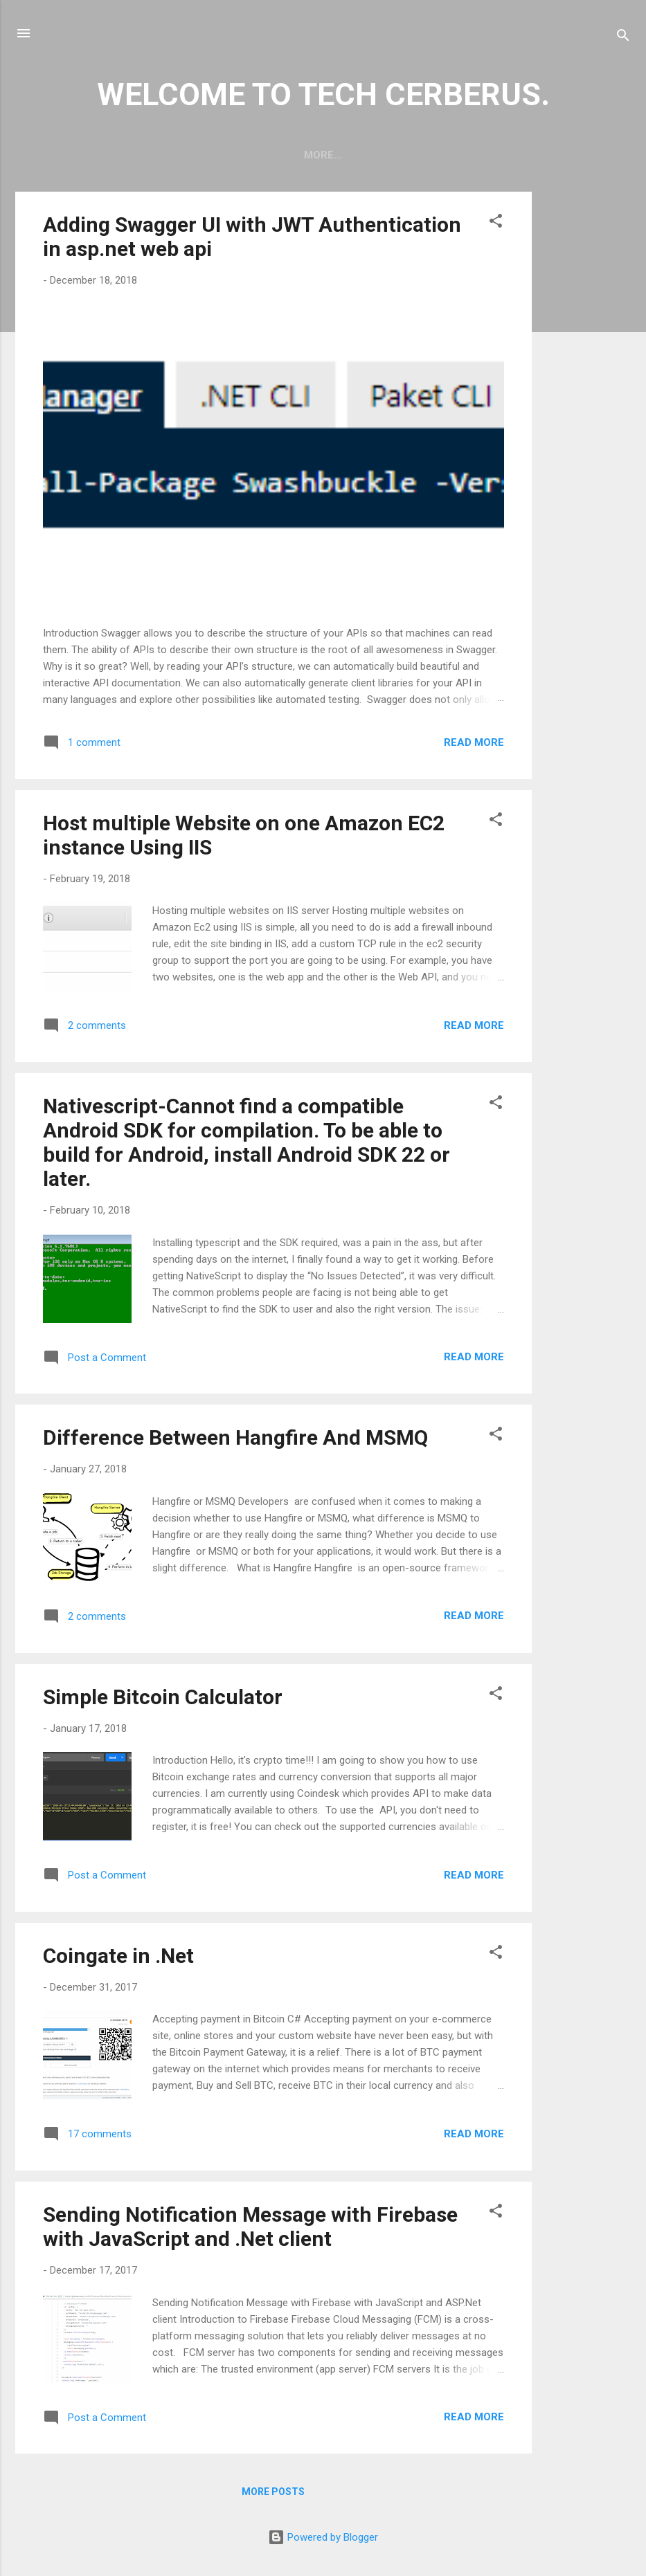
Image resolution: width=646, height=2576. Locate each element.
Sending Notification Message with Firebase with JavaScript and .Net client (250, 2229)
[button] (495, 226)
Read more (474, 745)
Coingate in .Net (118, 1958)
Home (293, 155)
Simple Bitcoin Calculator (162, 1700)
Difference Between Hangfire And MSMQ (235, 1440)
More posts (273, 2494)
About (351, 155)
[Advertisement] (587, 402)
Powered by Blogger (323, 2540)
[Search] (623, 38)
